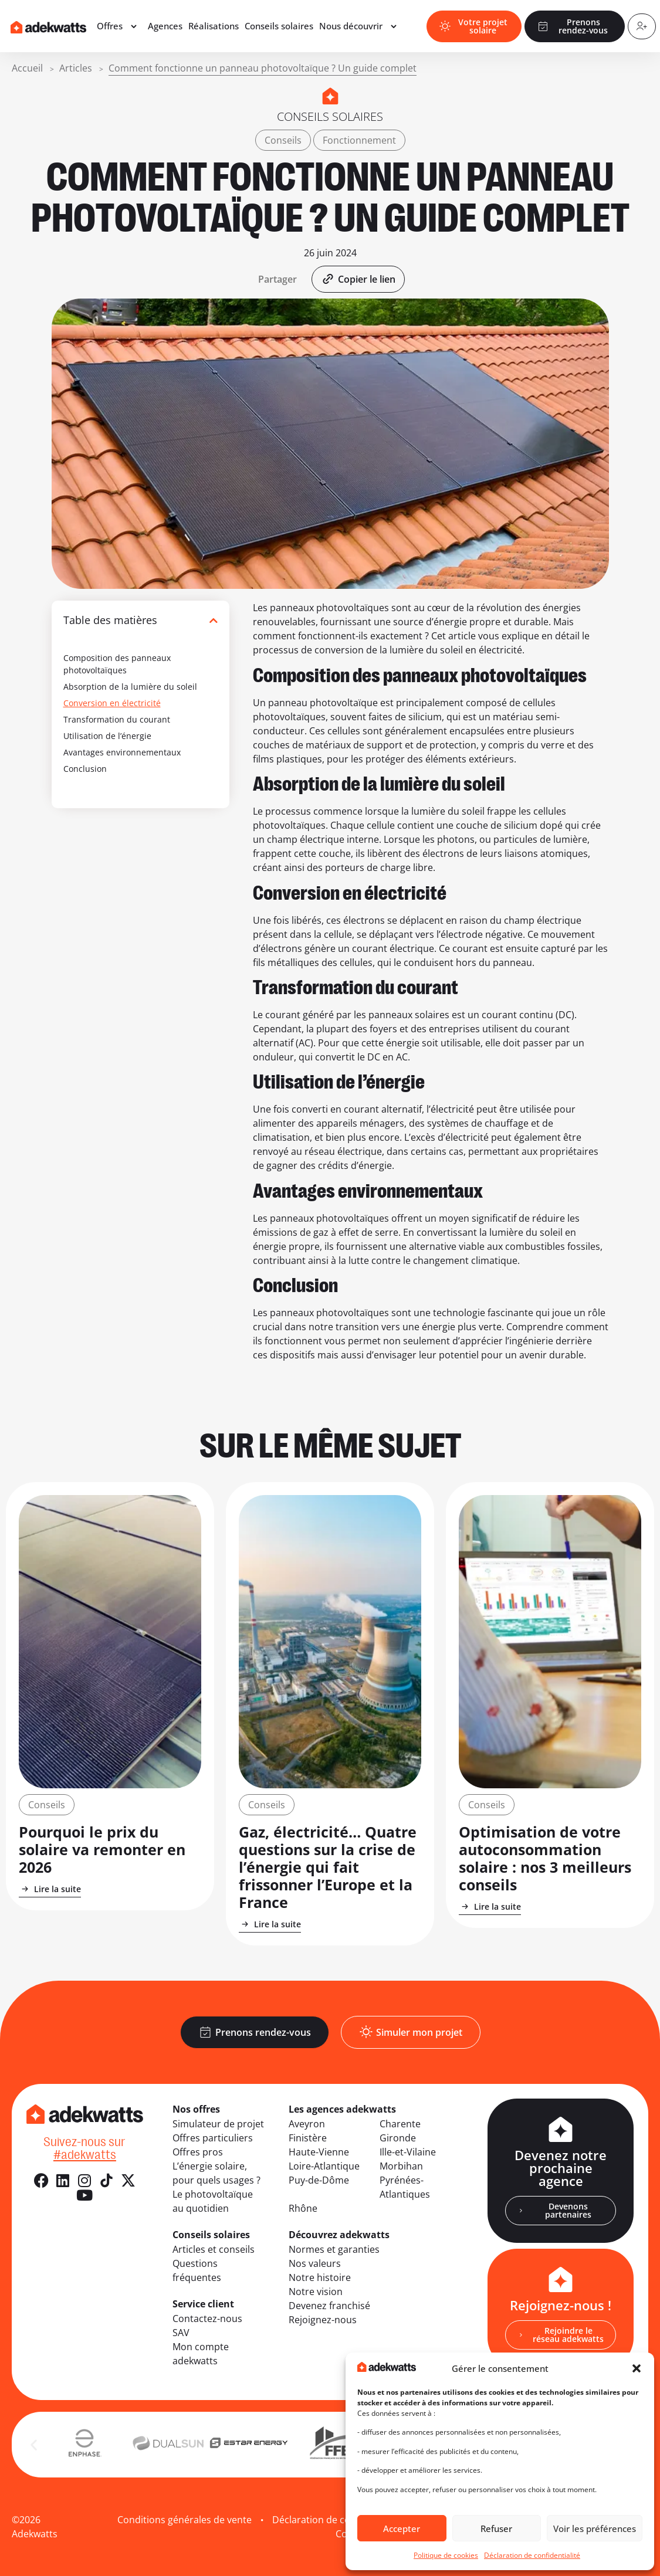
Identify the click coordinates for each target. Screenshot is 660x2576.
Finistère (308, 2137)
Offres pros (197, 2151)
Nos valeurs (315, 2263)
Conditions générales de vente (184, 2519)
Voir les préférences (594, 2528)
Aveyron (307, 2123)
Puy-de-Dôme (319, 2180)
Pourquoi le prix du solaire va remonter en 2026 (102, 1849)
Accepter (401, 2528)
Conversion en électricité (112, 703)
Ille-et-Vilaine (408, 2151)
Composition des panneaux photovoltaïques (117, 664)
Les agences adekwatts (342, 2109)
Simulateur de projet (218, 2123)
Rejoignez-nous (323, 2319)
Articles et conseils (213, 2249)
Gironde (398, 2137)
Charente (400, 2123)
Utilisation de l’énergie (107, 735)
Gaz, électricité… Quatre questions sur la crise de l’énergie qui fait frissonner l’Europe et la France (328, 1867)
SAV (180, 2332)
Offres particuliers (212, 2137)
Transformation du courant (116, 719)
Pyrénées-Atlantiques (405, 2187)
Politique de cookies (446, 2555)
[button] (636, 2368)
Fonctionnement (359, 140)
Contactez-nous (207, 2318)
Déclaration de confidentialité (532, 2555)
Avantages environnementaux (122, 752)
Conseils (283, 140)
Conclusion (85, 768)
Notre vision (316, 2291)
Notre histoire (320, 2277)
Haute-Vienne (319, 2151)
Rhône (303, 2208)
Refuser (496, 2528)
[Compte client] (638, 28)
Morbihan (401, 2166)
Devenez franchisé (329, 2305)
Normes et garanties (334, 2249)
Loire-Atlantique (324, 2166)
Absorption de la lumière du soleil (130, 686)
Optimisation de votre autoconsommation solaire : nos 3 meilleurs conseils (545, 1858)
